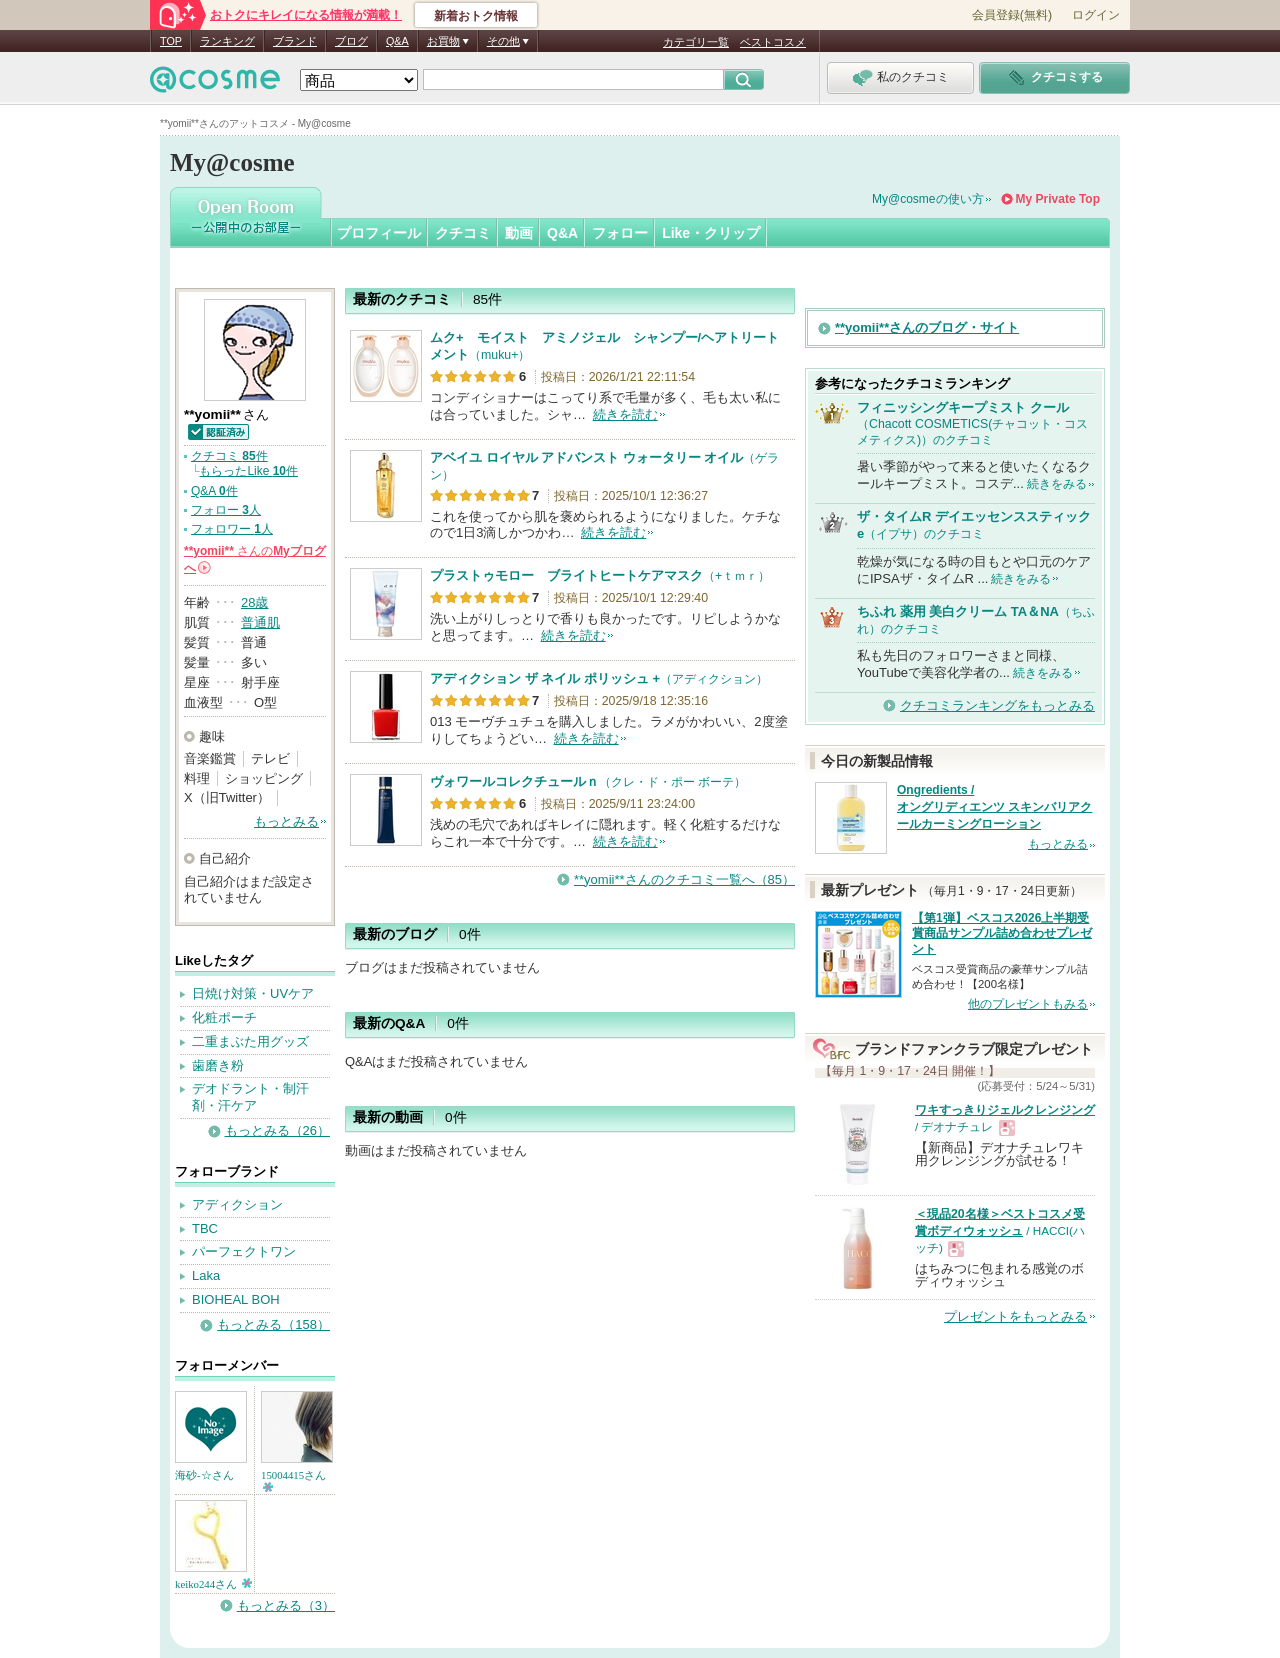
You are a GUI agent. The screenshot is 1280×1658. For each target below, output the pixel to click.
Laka (206, 1275)
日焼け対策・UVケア (253, 993)
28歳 (254, 602)
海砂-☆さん (204, 1475)
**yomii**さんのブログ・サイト (927, 327)
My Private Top (1058, 199)
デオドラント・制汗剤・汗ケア (250, 1097)
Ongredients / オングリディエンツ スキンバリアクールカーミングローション (994, 807)
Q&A (397, 41)
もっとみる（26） (277, 1130)
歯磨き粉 (218, 1065)
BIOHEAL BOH (236, 1299)
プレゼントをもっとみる (1015, 1316)
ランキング (227, 41)
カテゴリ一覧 (696, 42)
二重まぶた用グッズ (250, 1041)
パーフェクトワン (244, 1251)
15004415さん (293, 1480)
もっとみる (286, 821)
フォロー (620, 233)
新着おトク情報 (476, 16)
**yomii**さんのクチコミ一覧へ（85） (684, 879)
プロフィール (379, 233)
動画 (519, 233)
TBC (205, 1228)
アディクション (237, 1204)
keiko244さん (213, 1584)
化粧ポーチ (224, 1017)
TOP (171, 41)
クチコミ (463, 233)
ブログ (351, 41)
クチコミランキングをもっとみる (997, 705)
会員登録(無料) (1012, 15)
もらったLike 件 (248, 471)
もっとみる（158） (273, 1324)
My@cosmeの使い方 (928, 199)
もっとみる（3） (286, 1605)
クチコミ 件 (229, 456)
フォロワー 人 (232, 529)
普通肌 (260, 622)
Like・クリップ (711, 233)
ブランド (295, 41)
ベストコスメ (773, 42)
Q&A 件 (214, 491)
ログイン (1096, 15)
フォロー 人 (226, 510)
